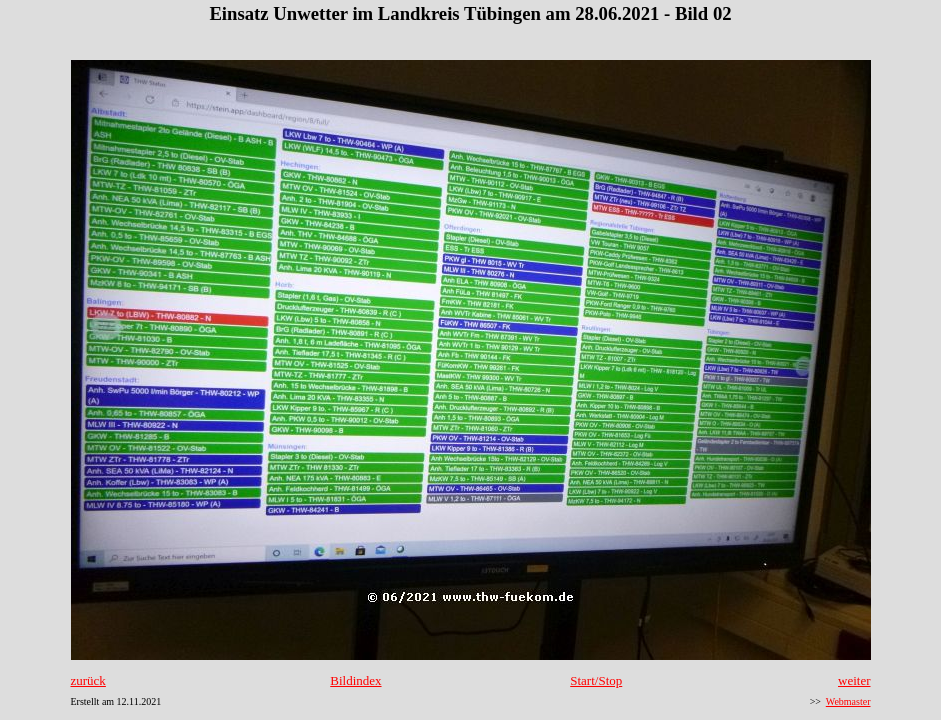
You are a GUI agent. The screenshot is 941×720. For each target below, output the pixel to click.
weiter (854, 680)
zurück (88, 680)
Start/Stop (596, 680)
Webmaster (848, 701)
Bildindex (355, 680)
